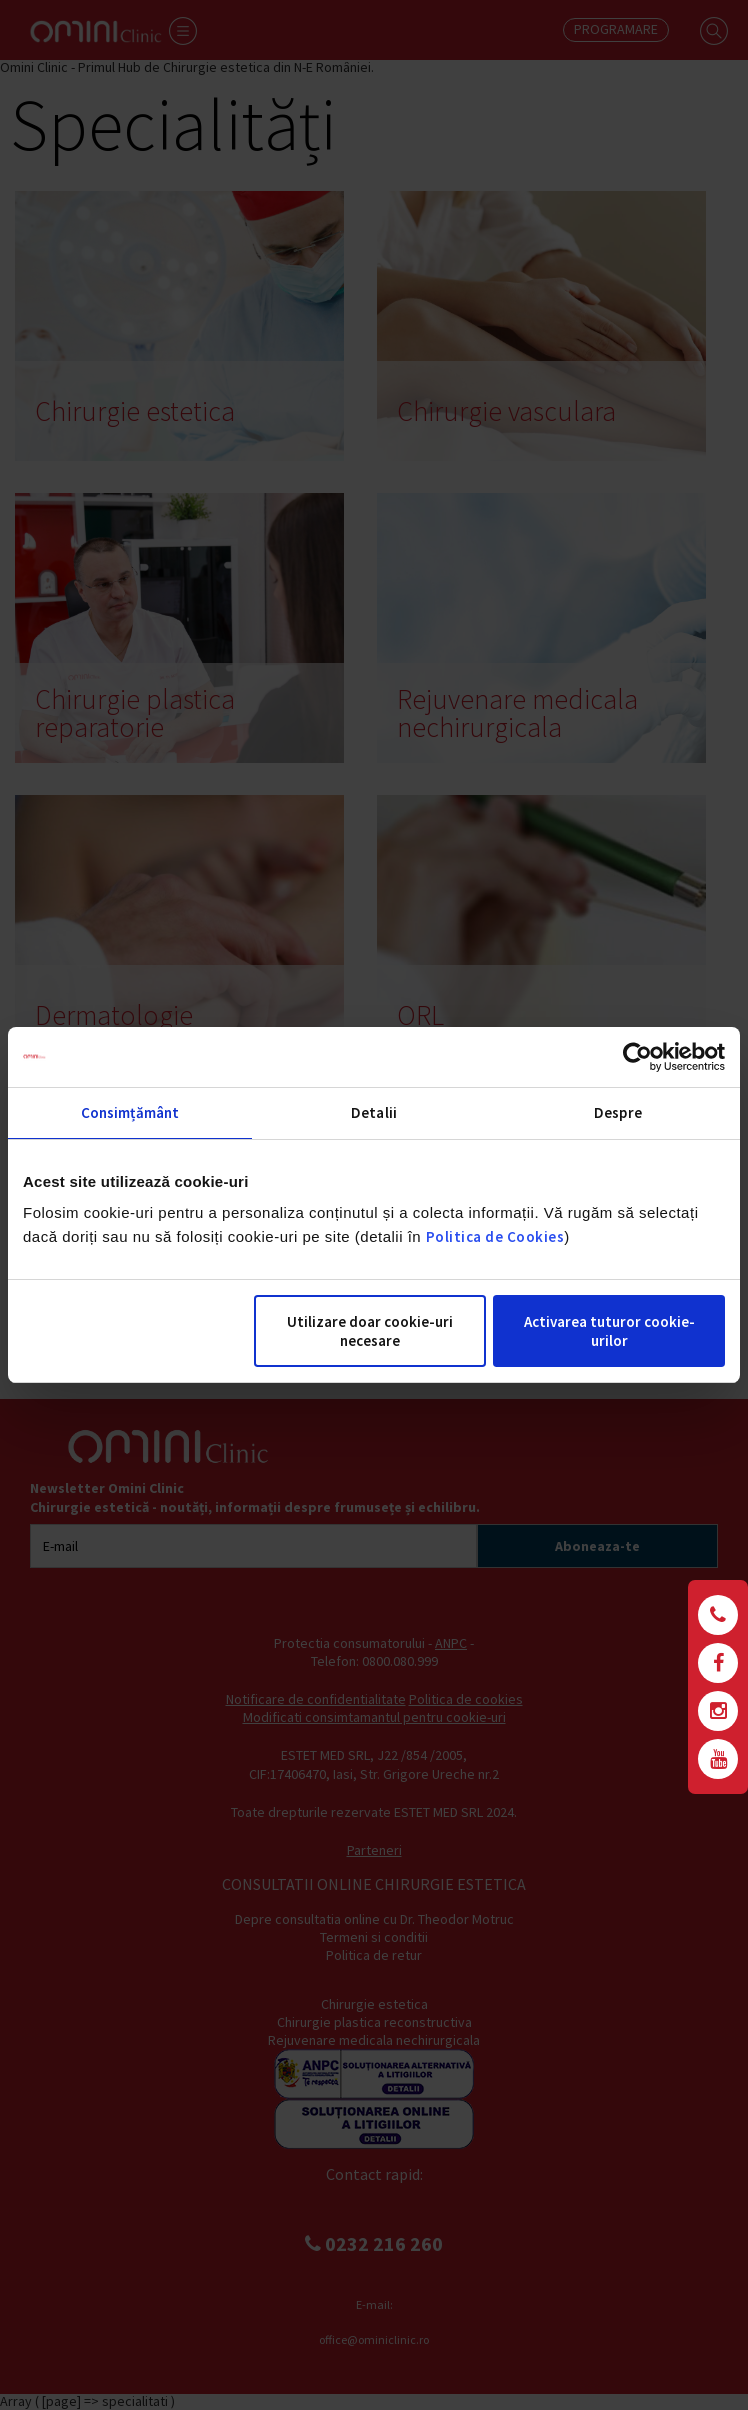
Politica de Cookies (495, 1236)
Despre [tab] (618, 1112)
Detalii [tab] (374, 1112)
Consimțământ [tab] (130, 1112)
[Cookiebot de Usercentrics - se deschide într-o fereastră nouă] (637, 1057)
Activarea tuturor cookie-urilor (609, 1331)
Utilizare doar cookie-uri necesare (370, 1331)
